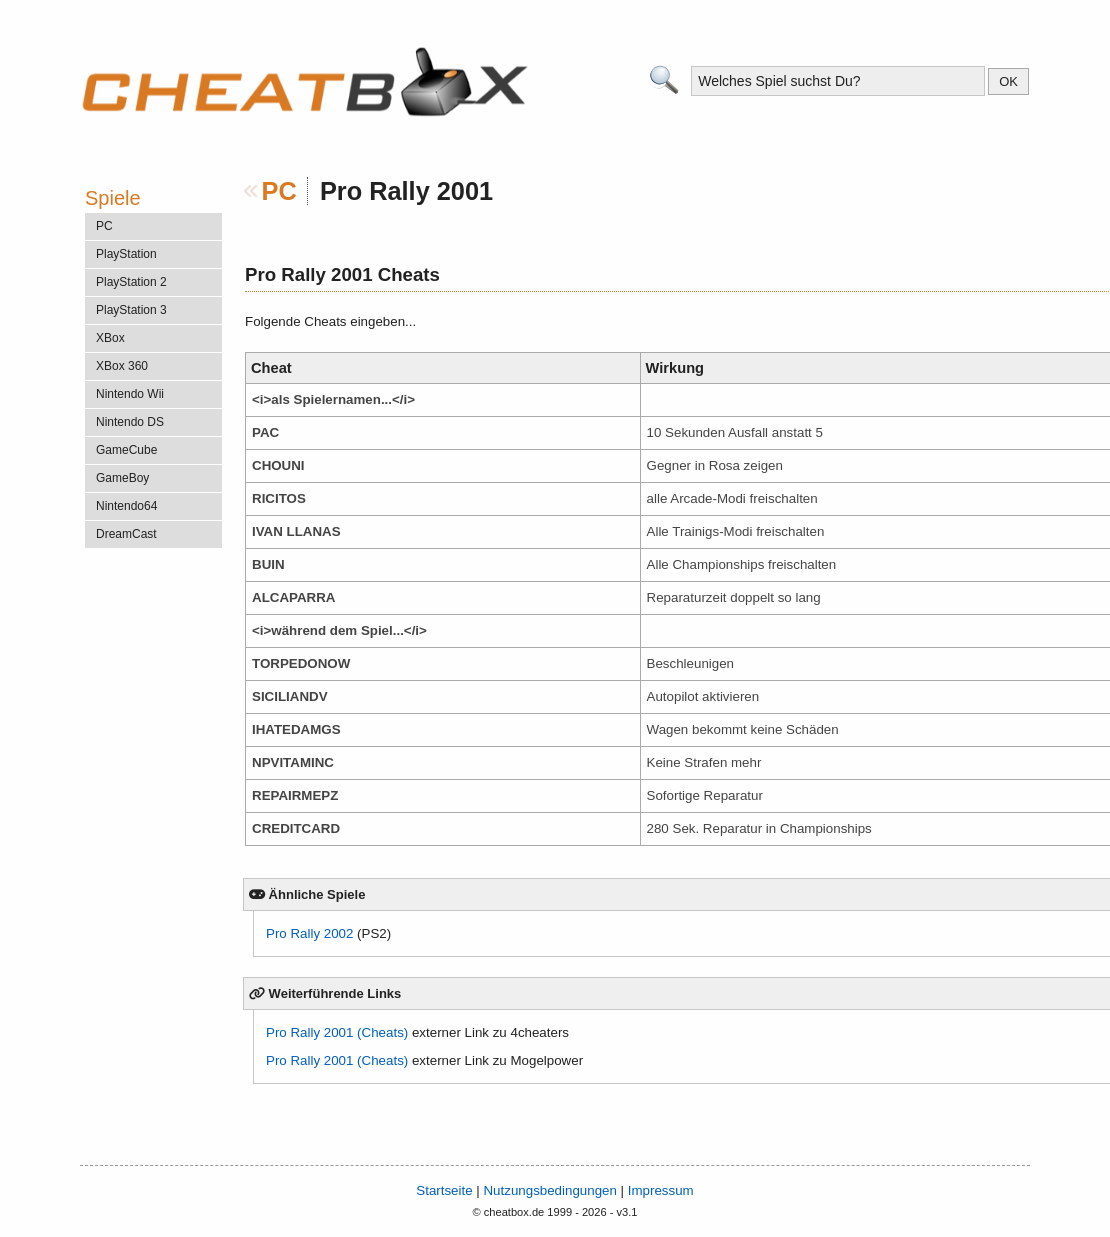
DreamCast (126, 534)
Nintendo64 (126, 506)
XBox (110, 338)
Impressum (661, 1190)
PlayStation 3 (131, 310)
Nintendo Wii (130, 394)
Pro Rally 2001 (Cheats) (337, 1032)
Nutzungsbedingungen (549, 1190)
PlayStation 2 (131, 282)
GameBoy (122, 478)
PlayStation (126, 254)
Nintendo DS (130, 422)
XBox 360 (122, 366)
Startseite (444, 1190)
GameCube (126, 450)
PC (279, 191)
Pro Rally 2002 (309, 933)
